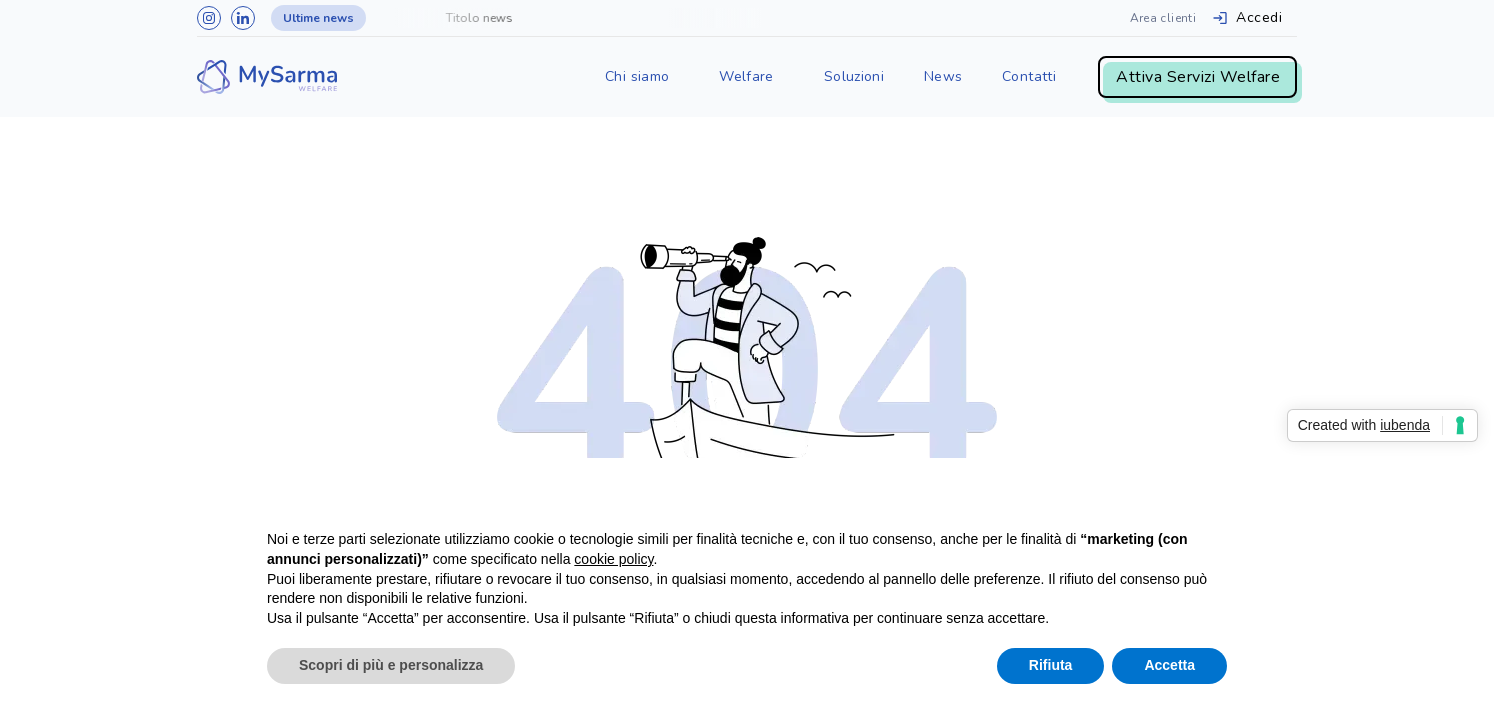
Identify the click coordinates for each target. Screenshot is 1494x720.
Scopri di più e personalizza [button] (391, 665)
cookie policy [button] (613, 559)
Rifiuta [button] (1051, 665)
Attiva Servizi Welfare (1198, 77)
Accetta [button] (1169, 665)
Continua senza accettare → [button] (1134, 499)
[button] (637, 77)
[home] (267, 77)
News (943, 76)
